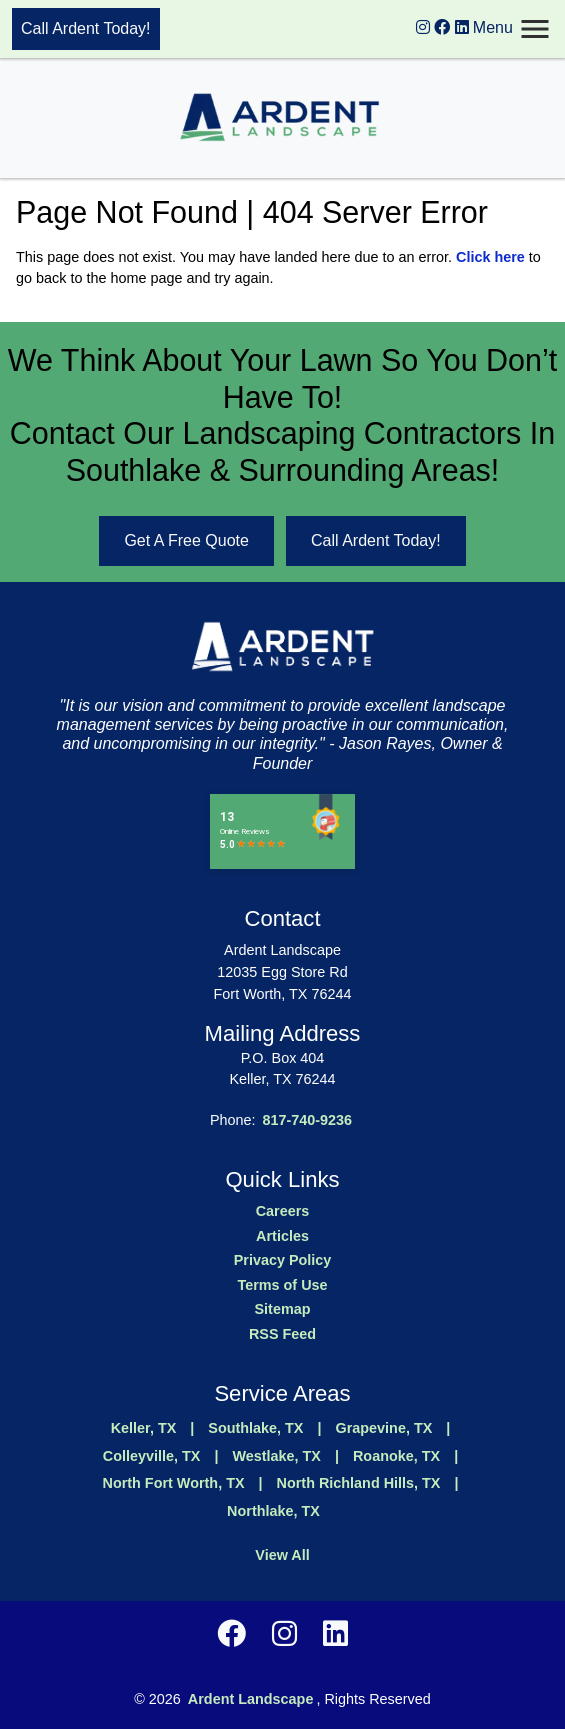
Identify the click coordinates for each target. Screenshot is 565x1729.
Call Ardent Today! (86, 28)
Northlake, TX (273, 1511)
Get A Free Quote (186, 540)
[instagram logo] (423, 27)
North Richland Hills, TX (359, 1483)
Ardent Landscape (251, 1699)
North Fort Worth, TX (174, 1483)
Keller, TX (144, 1428)
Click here (490, 257)
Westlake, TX (276, 1456)
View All (282, 1555)
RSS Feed (282, 1334)
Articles (282, 1236)
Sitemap (283, 1309)
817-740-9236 (307, 1120)
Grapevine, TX (384, 1428)
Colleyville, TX (152, 1456)
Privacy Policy (283, 1260)
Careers (283, 1211)
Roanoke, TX (396, 1456)
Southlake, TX (255, 1428)
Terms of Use (282, 1285)
